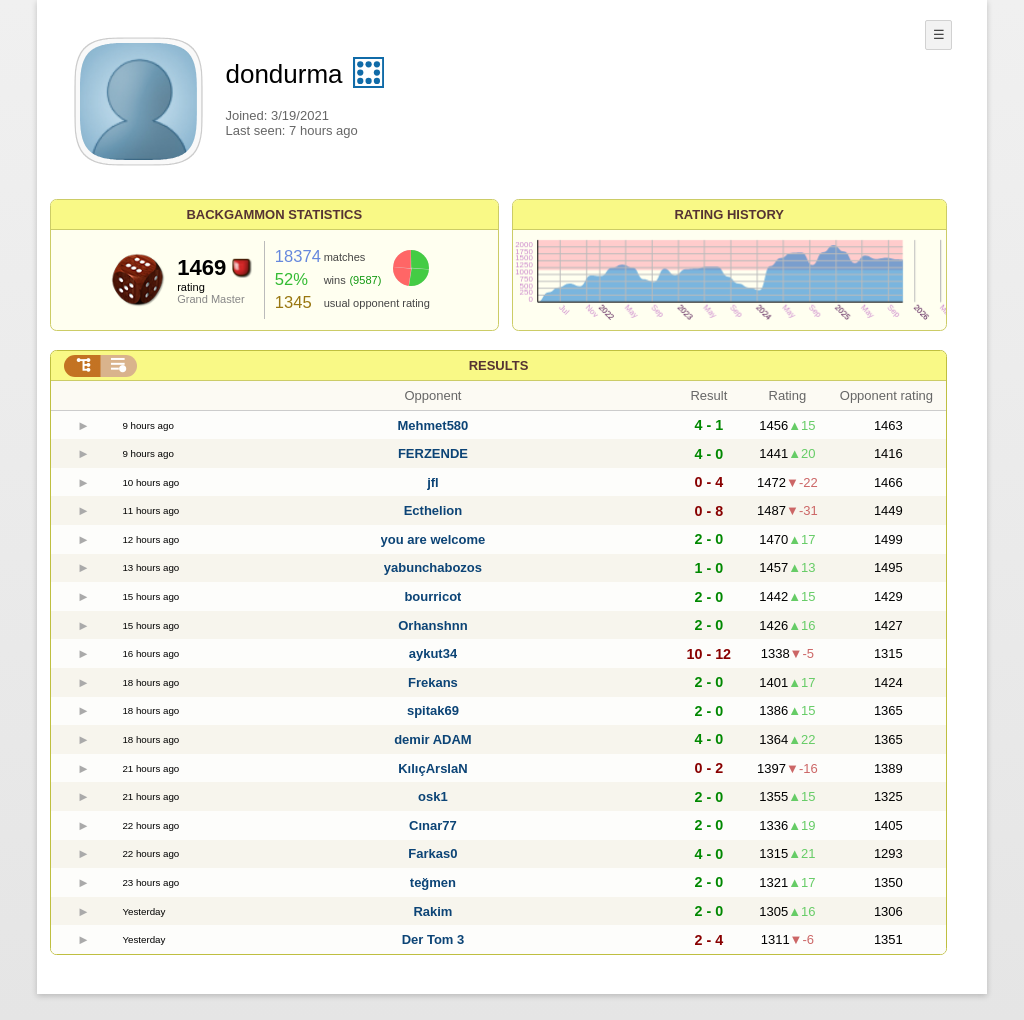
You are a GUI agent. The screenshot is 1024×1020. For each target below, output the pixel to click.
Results (499, 365)
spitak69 (433, 710)
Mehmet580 (433, 425)
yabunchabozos (433, 567)
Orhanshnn (432, 625)
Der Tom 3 (433, 939)
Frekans (433, 682)
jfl (433, 482)
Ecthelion (433, 510)
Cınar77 (433, 825)
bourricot (432, 596)
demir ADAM (433, 739)
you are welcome (433, 539)
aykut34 (433, 653)
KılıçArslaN (432, 768)
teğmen (433, 882)
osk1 (433, 796)
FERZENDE (433, 453)
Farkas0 (432, 853)
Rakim (432, 911)
